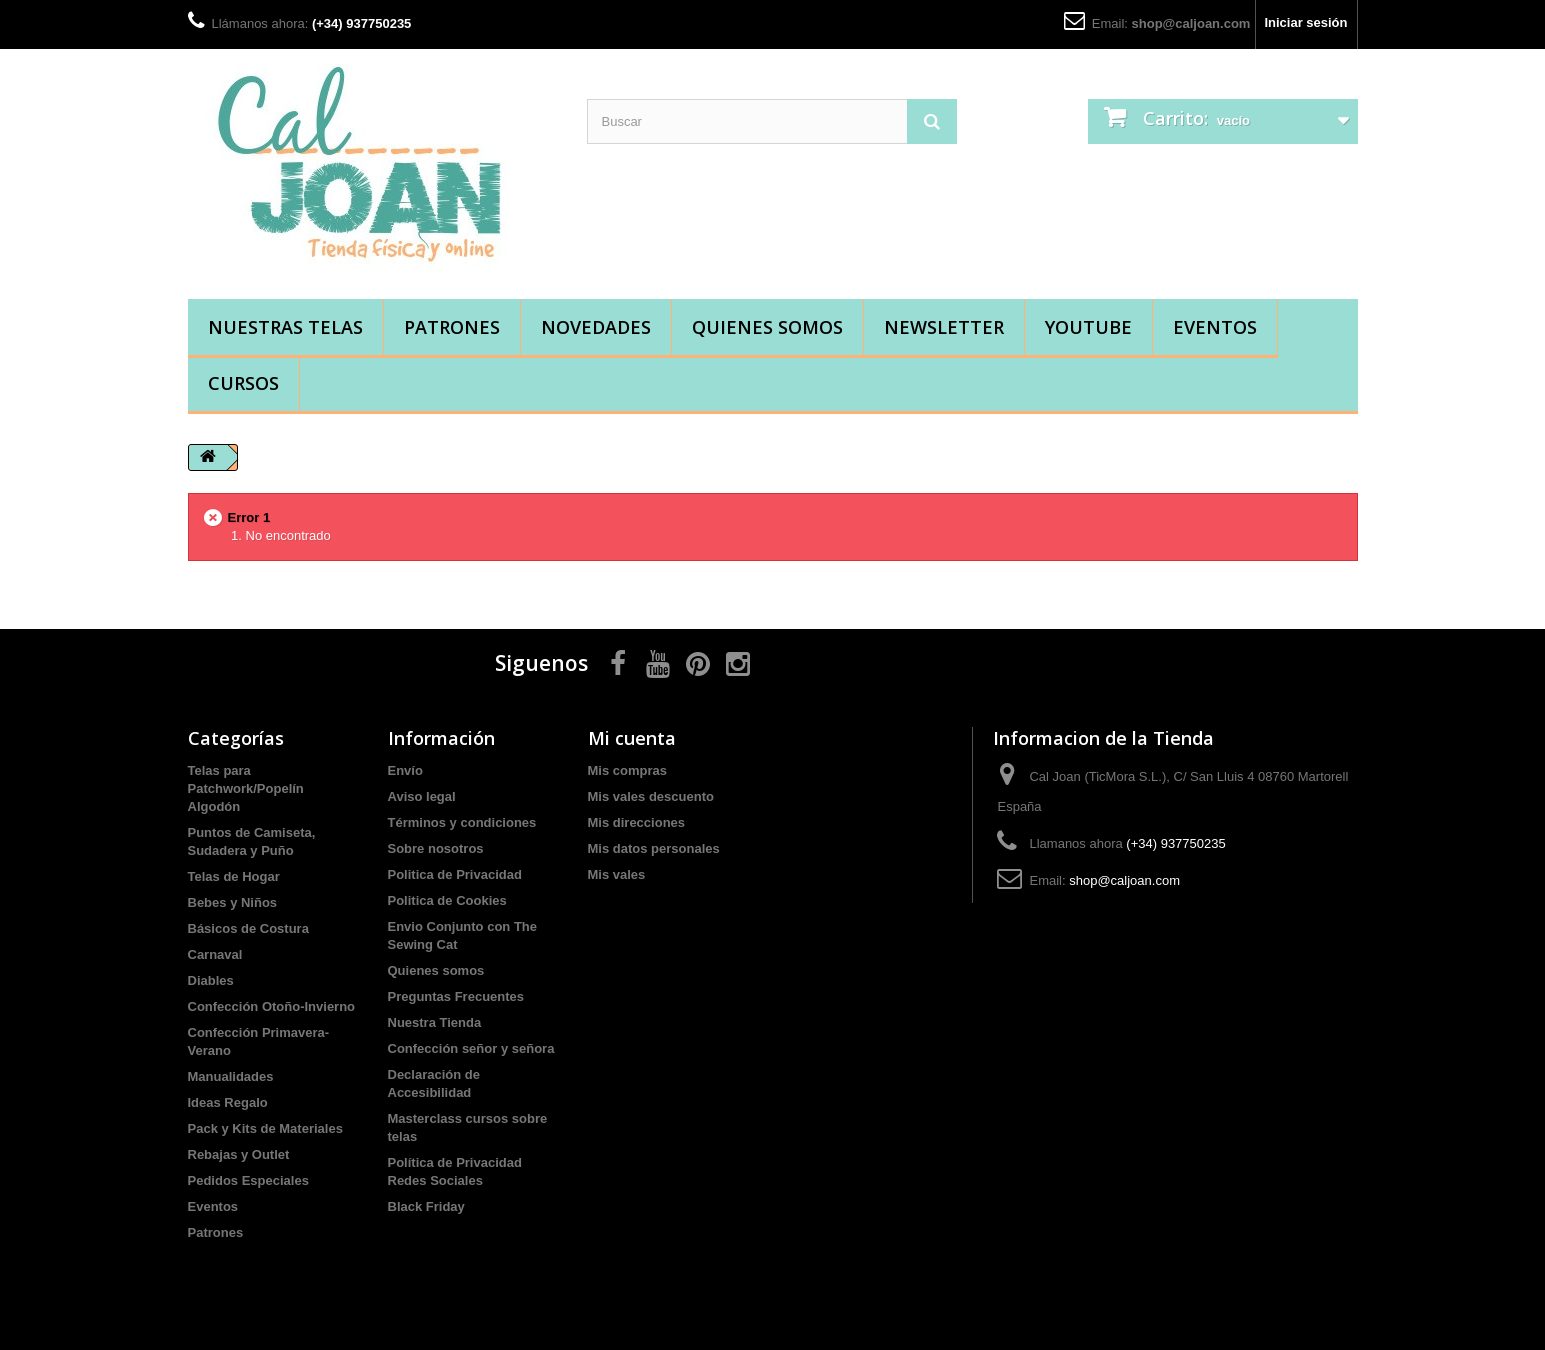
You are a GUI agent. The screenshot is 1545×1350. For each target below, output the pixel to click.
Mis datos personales (654, 848)
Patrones (452, 327)
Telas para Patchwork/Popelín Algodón (246, 788)
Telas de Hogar (234, 876)
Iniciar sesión (1305, 22)
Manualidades (231, 1076)
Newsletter (944, 327)
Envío (405, 770)
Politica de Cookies (447, 900)
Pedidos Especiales (248, 1180)
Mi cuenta (632, 738)
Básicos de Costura (248, 928)
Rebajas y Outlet (239, 1154)
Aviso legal (422, 796)
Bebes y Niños (233, 902)
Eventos (1215, 327)
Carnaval (215, 954)
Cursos (243, 383)
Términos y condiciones (462, 822)
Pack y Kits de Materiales (265, 1128)
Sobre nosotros (436, 848)
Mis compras (627, 770)
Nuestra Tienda (435, 1022)
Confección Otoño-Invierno (272, 1006)
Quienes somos (767, 327)
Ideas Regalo (228, 1102)
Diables (211, 980)
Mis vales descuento (651, 796)
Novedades (596, 327)
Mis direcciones (637, 822)
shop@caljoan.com (1191, 23)
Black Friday (426, 1206)
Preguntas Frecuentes (456, 996)
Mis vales (617, 874)
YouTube (1088, 327)
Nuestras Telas (285, 327)
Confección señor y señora (471, 1048)
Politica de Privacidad (455, 874)
